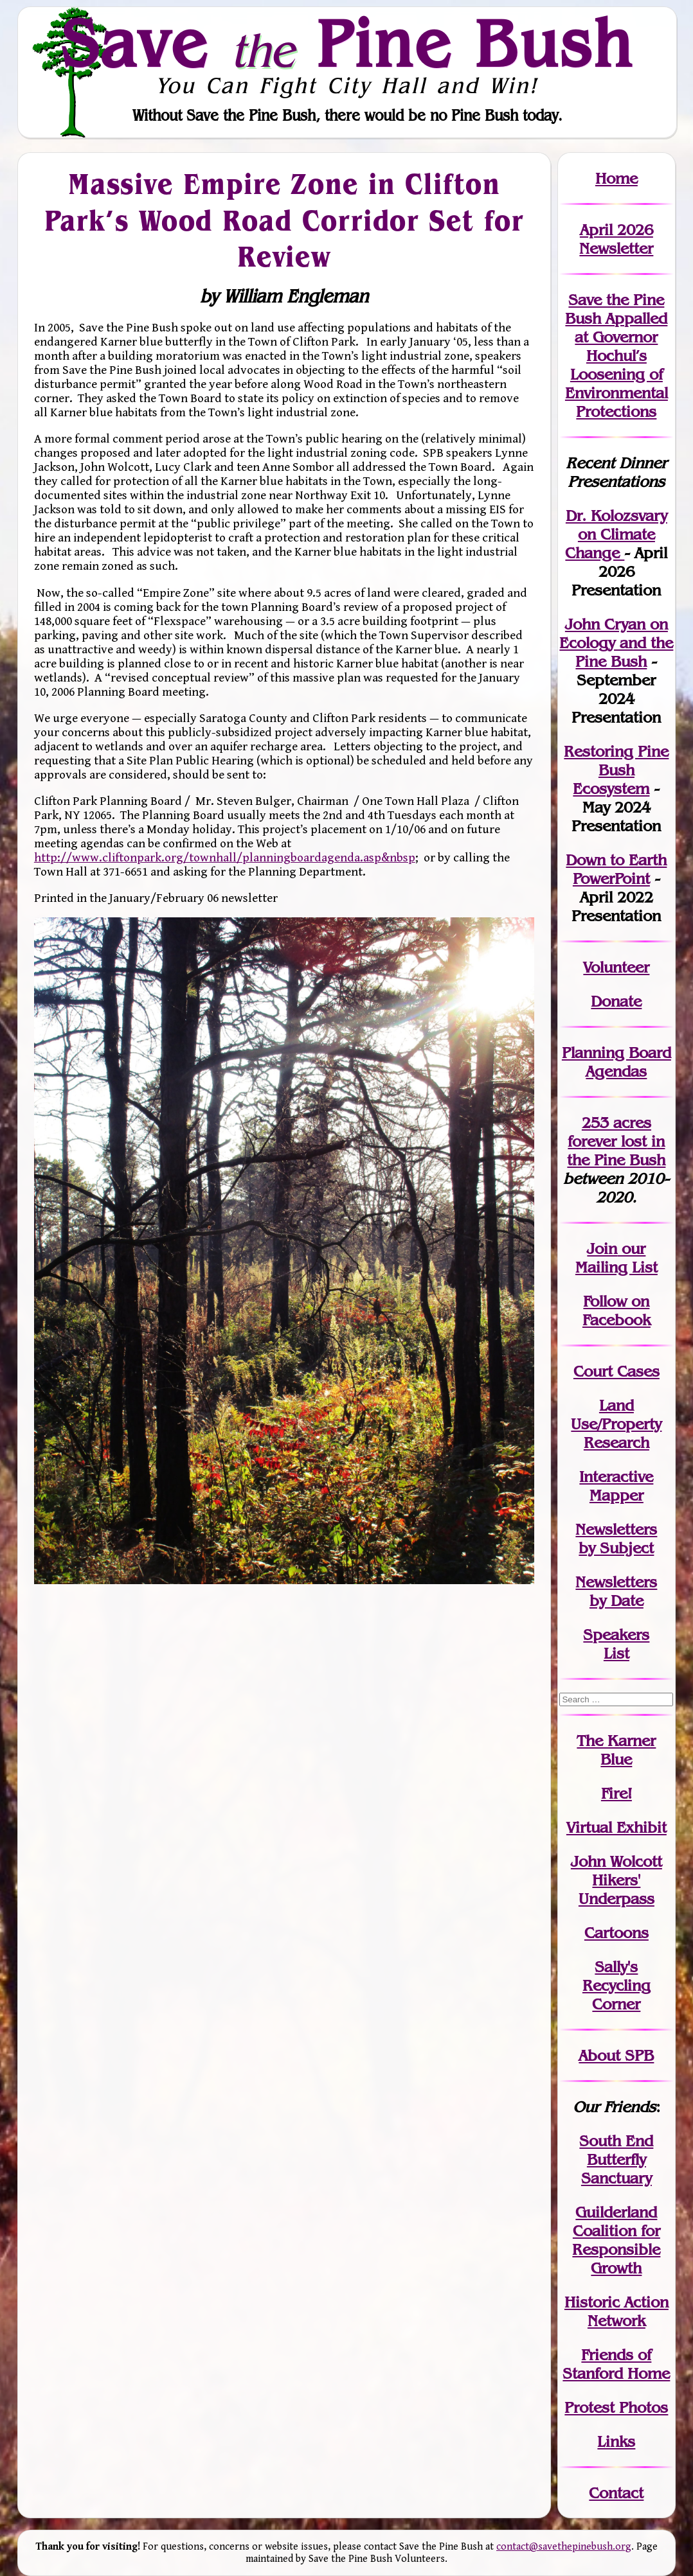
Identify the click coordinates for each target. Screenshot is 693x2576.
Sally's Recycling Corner (616, 1985)
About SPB (616, 2055)
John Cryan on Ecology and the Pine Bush (616, 643)
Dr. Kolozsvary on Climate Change (616, 534)
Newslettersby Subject (616, 1538)
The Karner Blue (616, 1750)
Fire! (616, 1793)
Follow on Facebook (616, 1310)
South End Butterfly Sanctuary (616, 2159)
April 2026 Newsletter (616, 239)
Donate (616, 1001)
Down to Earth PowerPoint (616, 869)
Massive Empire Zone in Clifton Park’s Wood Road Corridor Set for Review (283, 220)
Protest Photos (616, 2407)
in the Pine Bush (616, 1150)
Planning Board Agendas (616, 1062)
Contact (616, 2492)
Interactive (616, 1476)
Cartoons (616, 1932)
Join (602, 1248)
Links (616, 2441)
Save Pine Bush (347, 44)
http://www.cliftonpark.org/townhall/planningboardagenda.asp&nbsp (224, 858)
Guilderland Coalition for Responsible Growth (616, 2240)
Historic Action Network (616, 2311)
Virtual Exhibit (616, 1827)
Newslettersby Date (616, 1591)
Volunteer (616, 967)
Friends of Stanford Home (616, 2364)
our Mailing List (616, 1257)
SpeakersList (616, 1644)
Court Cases (616, 1371)
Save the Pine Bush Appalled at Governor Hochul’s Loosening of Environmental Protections (616, 355)
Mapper (617, 1495)
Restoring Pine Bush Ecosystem (616, 770)
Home (616, 178)
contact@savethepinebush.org (563, 2547)
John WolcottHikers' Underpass (616, 1880)
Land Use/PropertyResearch (616, 1424)
